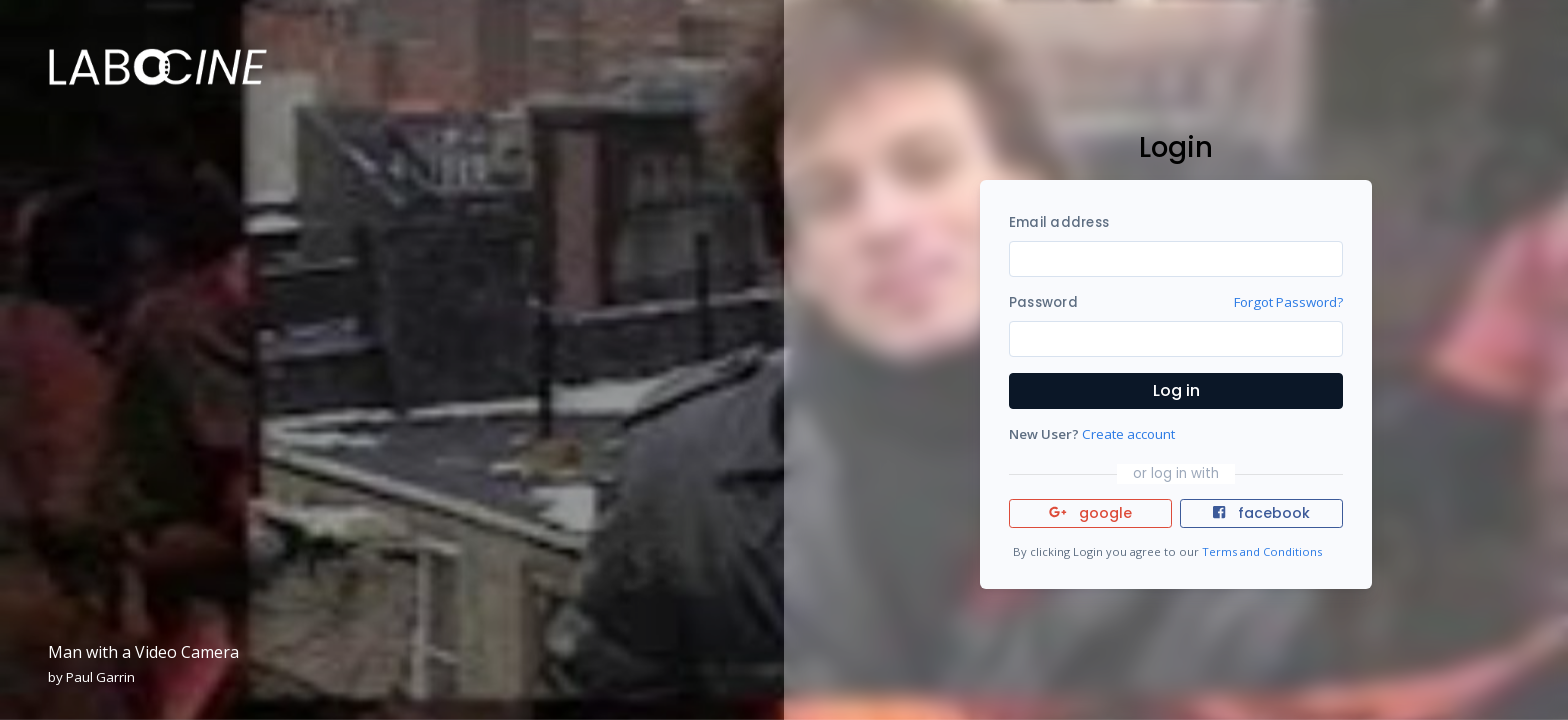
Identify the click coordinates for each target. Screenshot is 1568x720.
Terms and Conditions (1262, 551)
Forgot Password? (1288, 302)
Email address (1059, 222)
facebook (1261, 513)
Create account (1128, 434)
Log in (1176, 390)
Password (1043, 302)
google (1090, 513)
